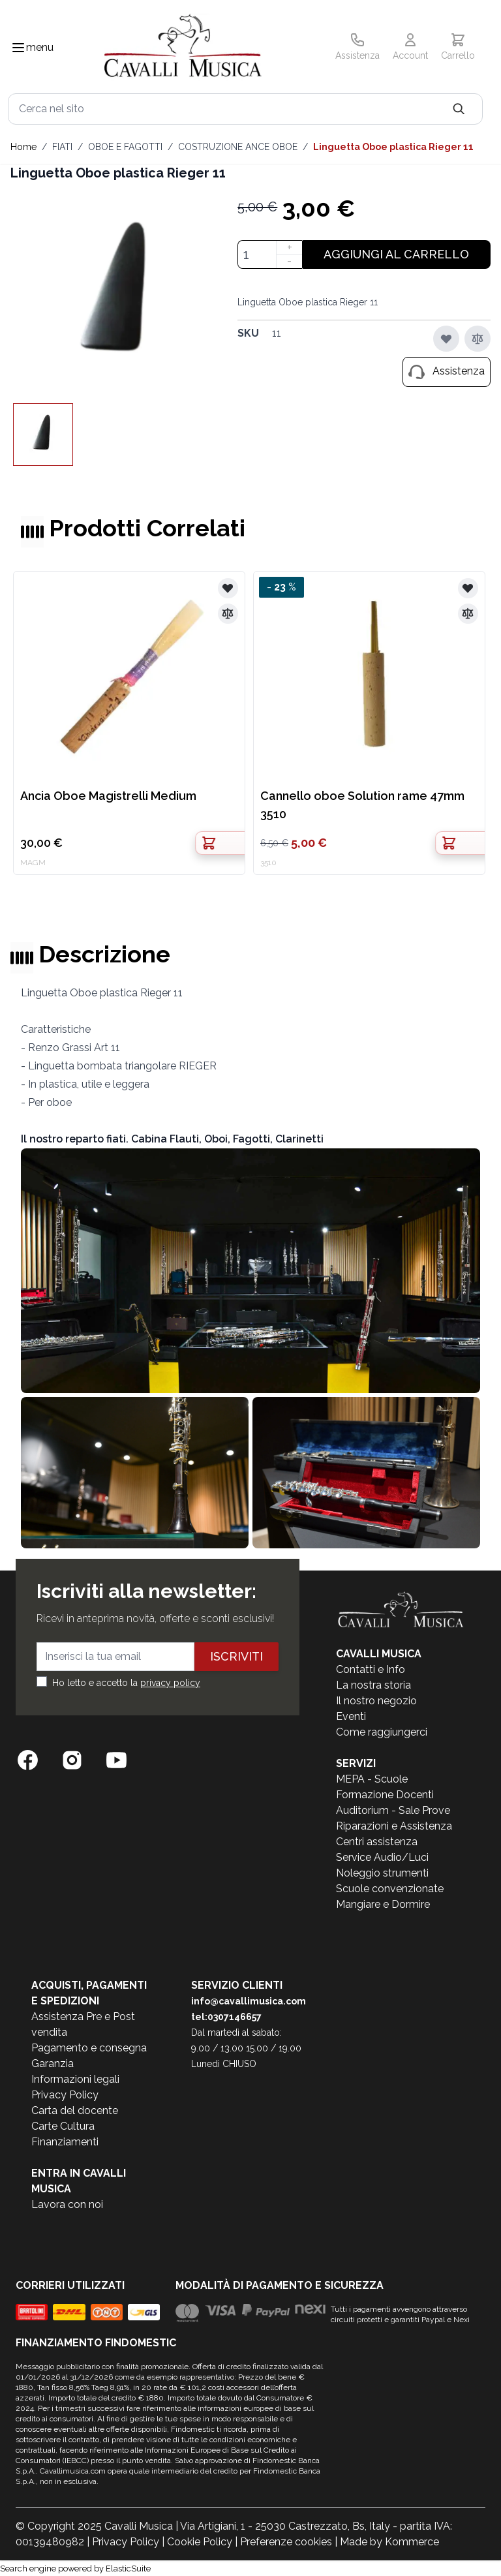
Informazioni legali (75, 2079)
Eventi (351, 1716)
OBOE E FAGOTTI (125, 147)
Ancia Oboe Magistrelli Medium (108, 796)
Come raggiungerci (381, 1732)
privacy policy (170, 1683)
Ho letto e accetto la (126, 1683)
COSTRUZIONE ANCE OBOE (237, 147)
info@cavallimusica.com (248, 2001)
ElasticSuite (128, 2568)
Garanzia (52, 2063)
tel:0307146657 (226, 2017)
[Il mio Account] (410, 47)
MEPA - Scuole (372, 1779)
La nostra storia (373, 1685)
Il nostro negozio (376, 1700)
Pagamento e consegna (89, 2048)
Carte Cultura (63, 2126)
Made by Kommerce (389, 2542)
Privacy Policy (65, 2095)
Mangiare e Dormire (383, 1904)
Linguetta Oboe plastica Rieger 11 (393, 147)
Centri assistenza (377, 1841)
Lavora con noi (67, 2204)
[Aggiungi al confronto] (477, 339)
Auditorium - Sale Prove (393, 1810)
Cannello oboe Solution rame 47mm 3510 (362, 805)
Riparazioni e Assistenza (394, 1826)
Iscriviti (236, 1656)
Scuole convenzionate (390, 1888)
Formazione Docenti (385, 1794)
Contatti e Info (370, 1669)
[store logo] (183, 48)
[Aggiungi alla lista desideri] (446, 339)
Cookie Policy (199, 2542)
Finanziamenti (65, 2142)
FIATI (62, 147)
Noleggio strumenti (382, 1873)
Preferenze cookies (286, 2542)
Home (23, 147)
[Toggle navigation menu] (18, 47)
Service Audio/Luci (382, 1857)
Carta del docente (74, 2110)
